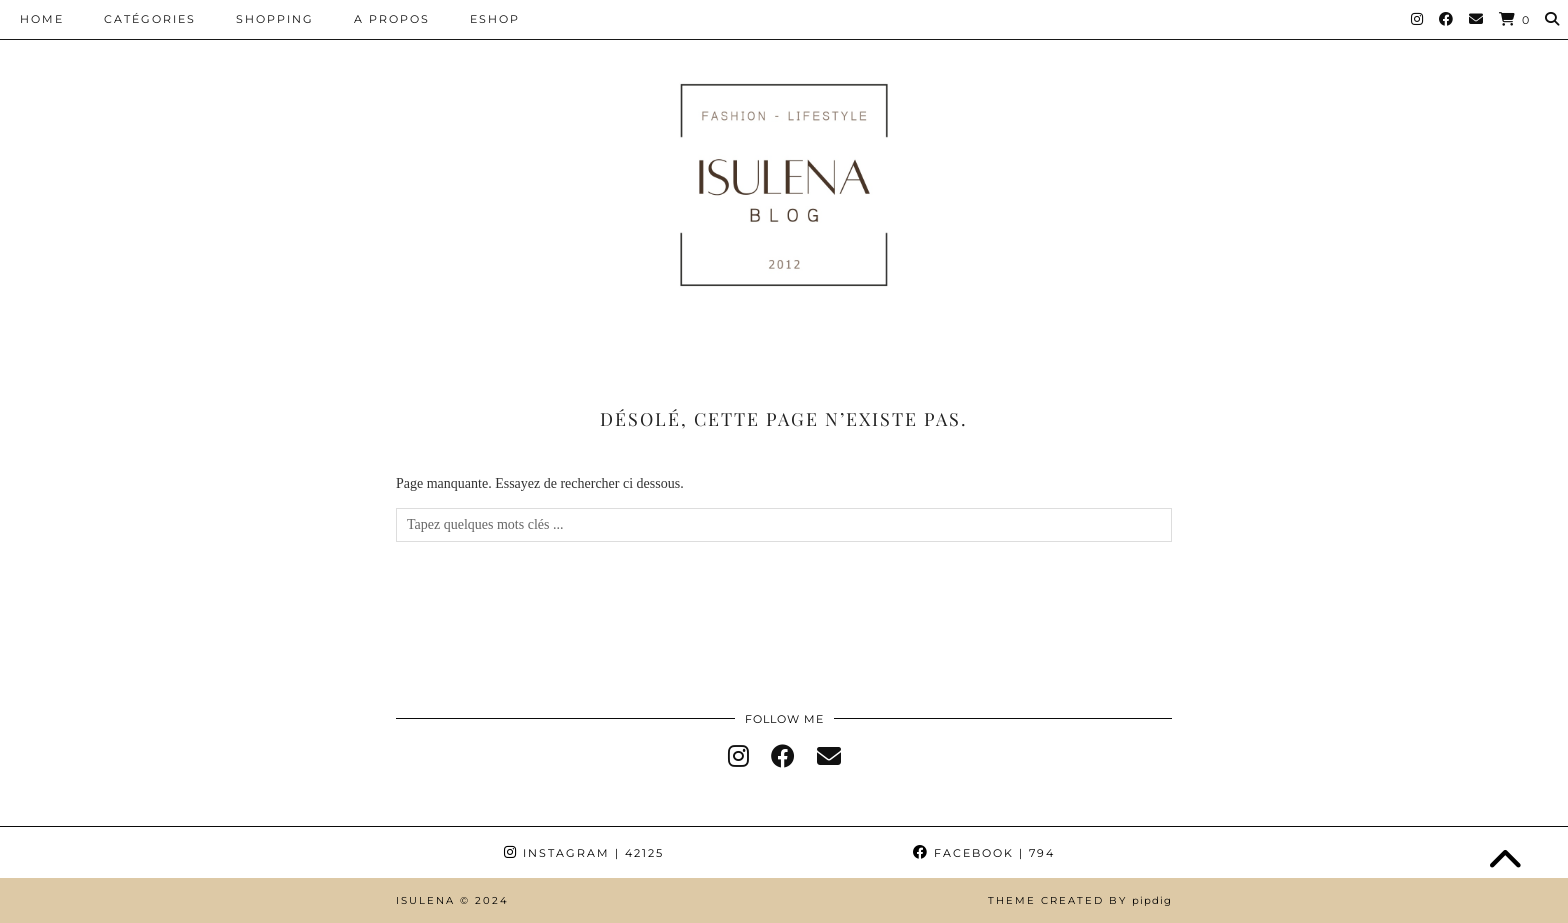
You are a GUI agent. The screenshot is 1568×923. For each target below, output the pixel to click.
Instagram (584, 853)
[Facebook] (1447, 19)
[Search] (1553, 19)
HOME (42, 19)
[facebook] (783, 757)
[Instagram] (1418, 19)
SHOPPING (275, 19)
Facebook (984, 853)
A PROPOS (392, 19)
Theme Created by (1080, 900)
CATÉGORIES (150, 19)
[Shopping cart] (1515, 19)
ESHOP (495, 19)
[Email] (1477, 19)
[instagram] (738, 757)
